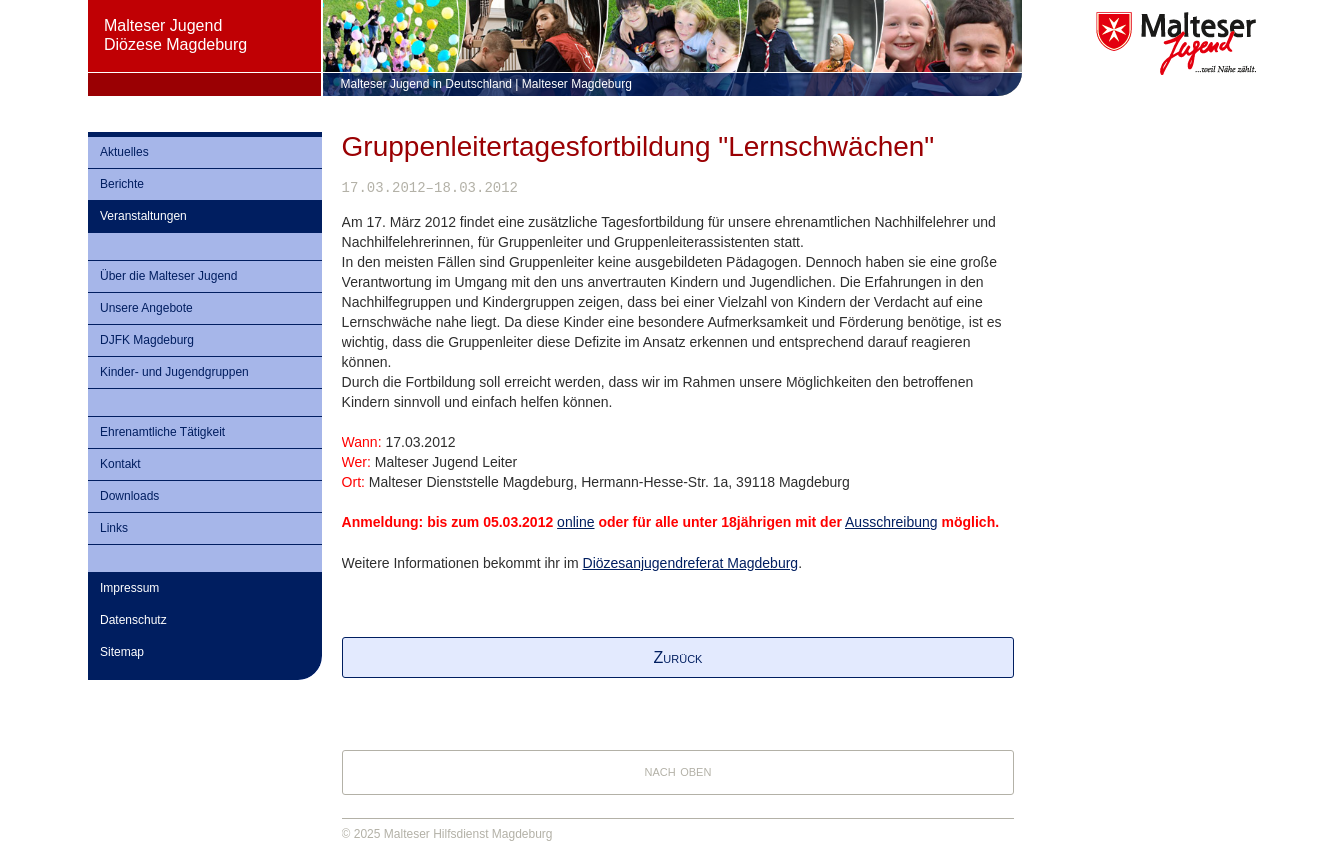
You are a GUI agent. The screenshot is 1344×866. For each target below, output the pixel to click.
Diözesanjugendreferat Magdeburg (691, 563)
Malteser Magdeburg (577, 84)
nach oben (678, 770)
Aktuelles (124, 152)
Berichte (122, 184)
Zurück (678, 657)
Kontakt (120, 464)
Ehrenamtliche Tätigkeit (162, 432)
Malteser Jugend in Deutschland (426, 84)
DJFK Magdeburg (147, 340)
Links (114, 528)
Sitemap (122, 652)
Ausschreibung (891, 522)
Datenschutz (133, 620)
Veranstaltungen (143, 216)
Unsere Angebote (146, 308)
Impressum (129, 588)
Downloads (129, 496)
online (575, 522)
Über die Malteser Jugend (168, 276)
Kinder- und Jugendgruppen (174, 372)
